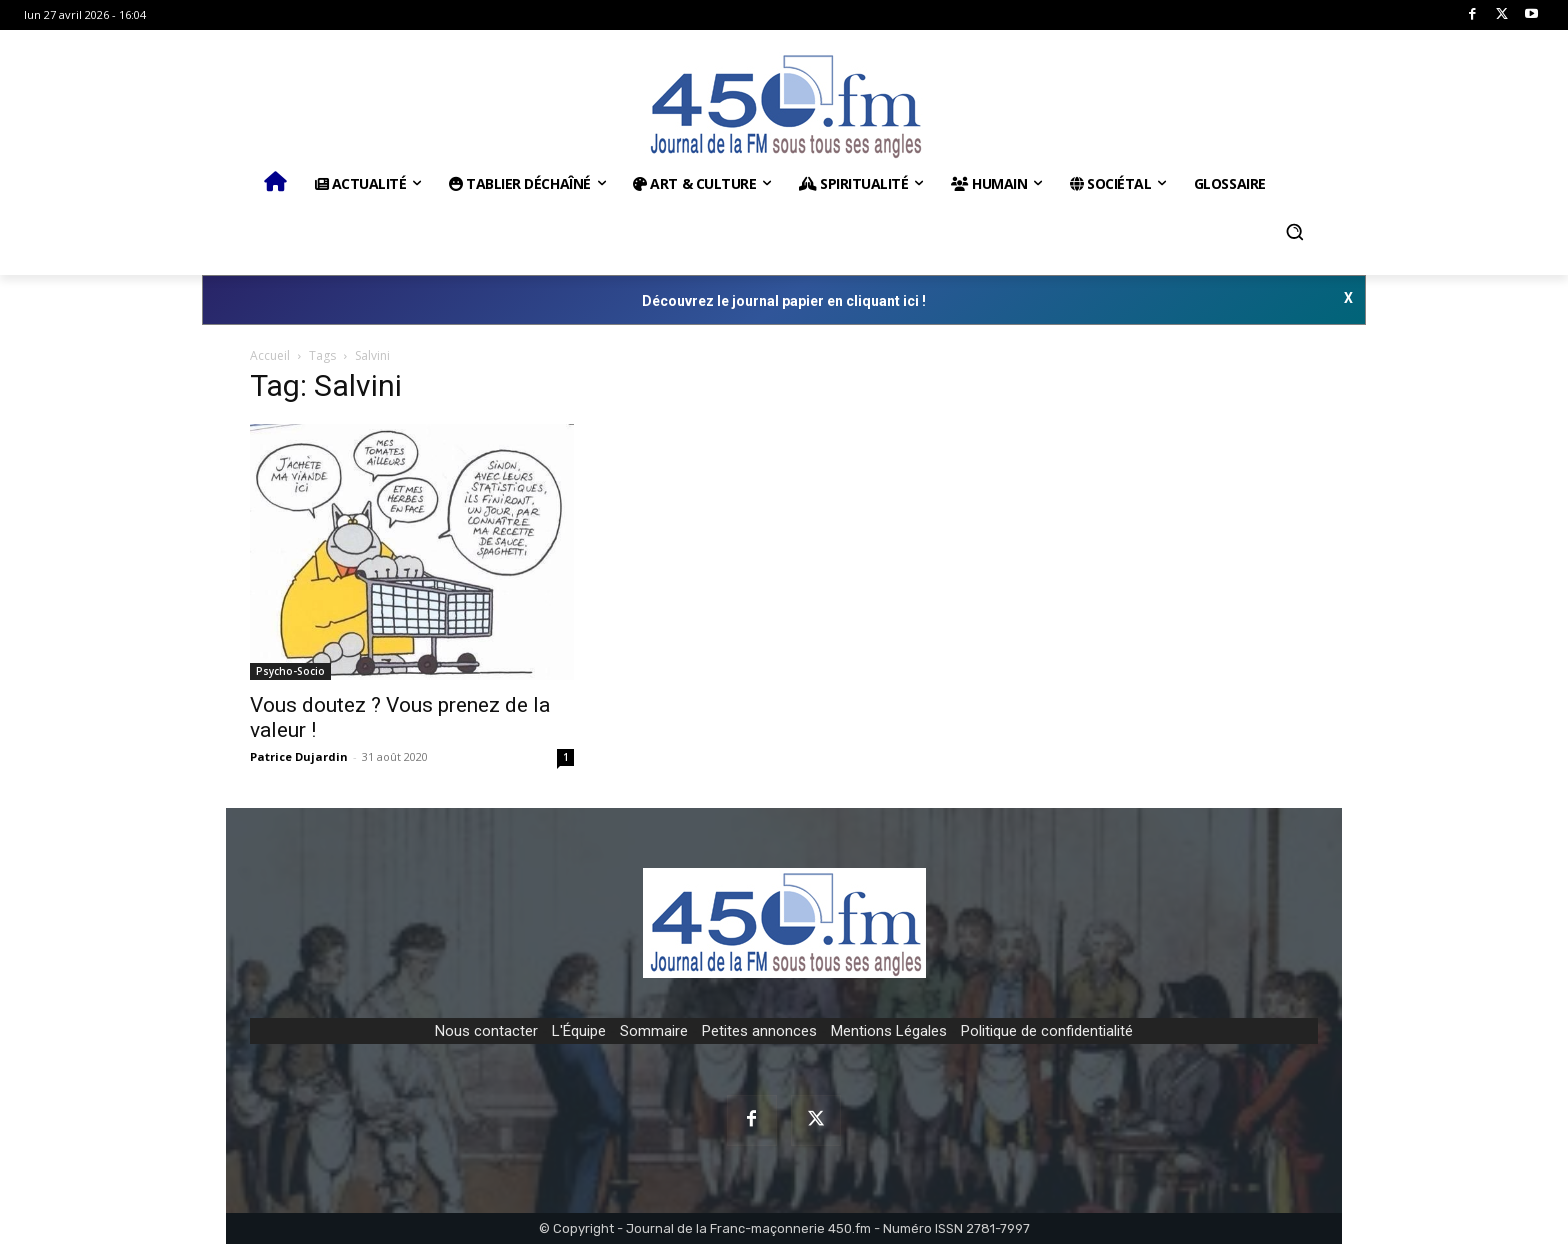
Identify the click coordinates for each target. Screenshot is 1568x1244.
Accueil (270, 355)
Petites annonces (759, 1031)
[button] (1295, 232)
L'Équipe (579, 1031)
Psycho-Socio (290, 671)
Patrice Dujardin (299, 756)
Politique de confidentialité (1047, 1031)
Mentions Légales (889, 1031)
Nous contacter (486, 1031)
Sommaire (654, 1031)
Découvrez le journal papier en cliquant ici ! (784, 301)
